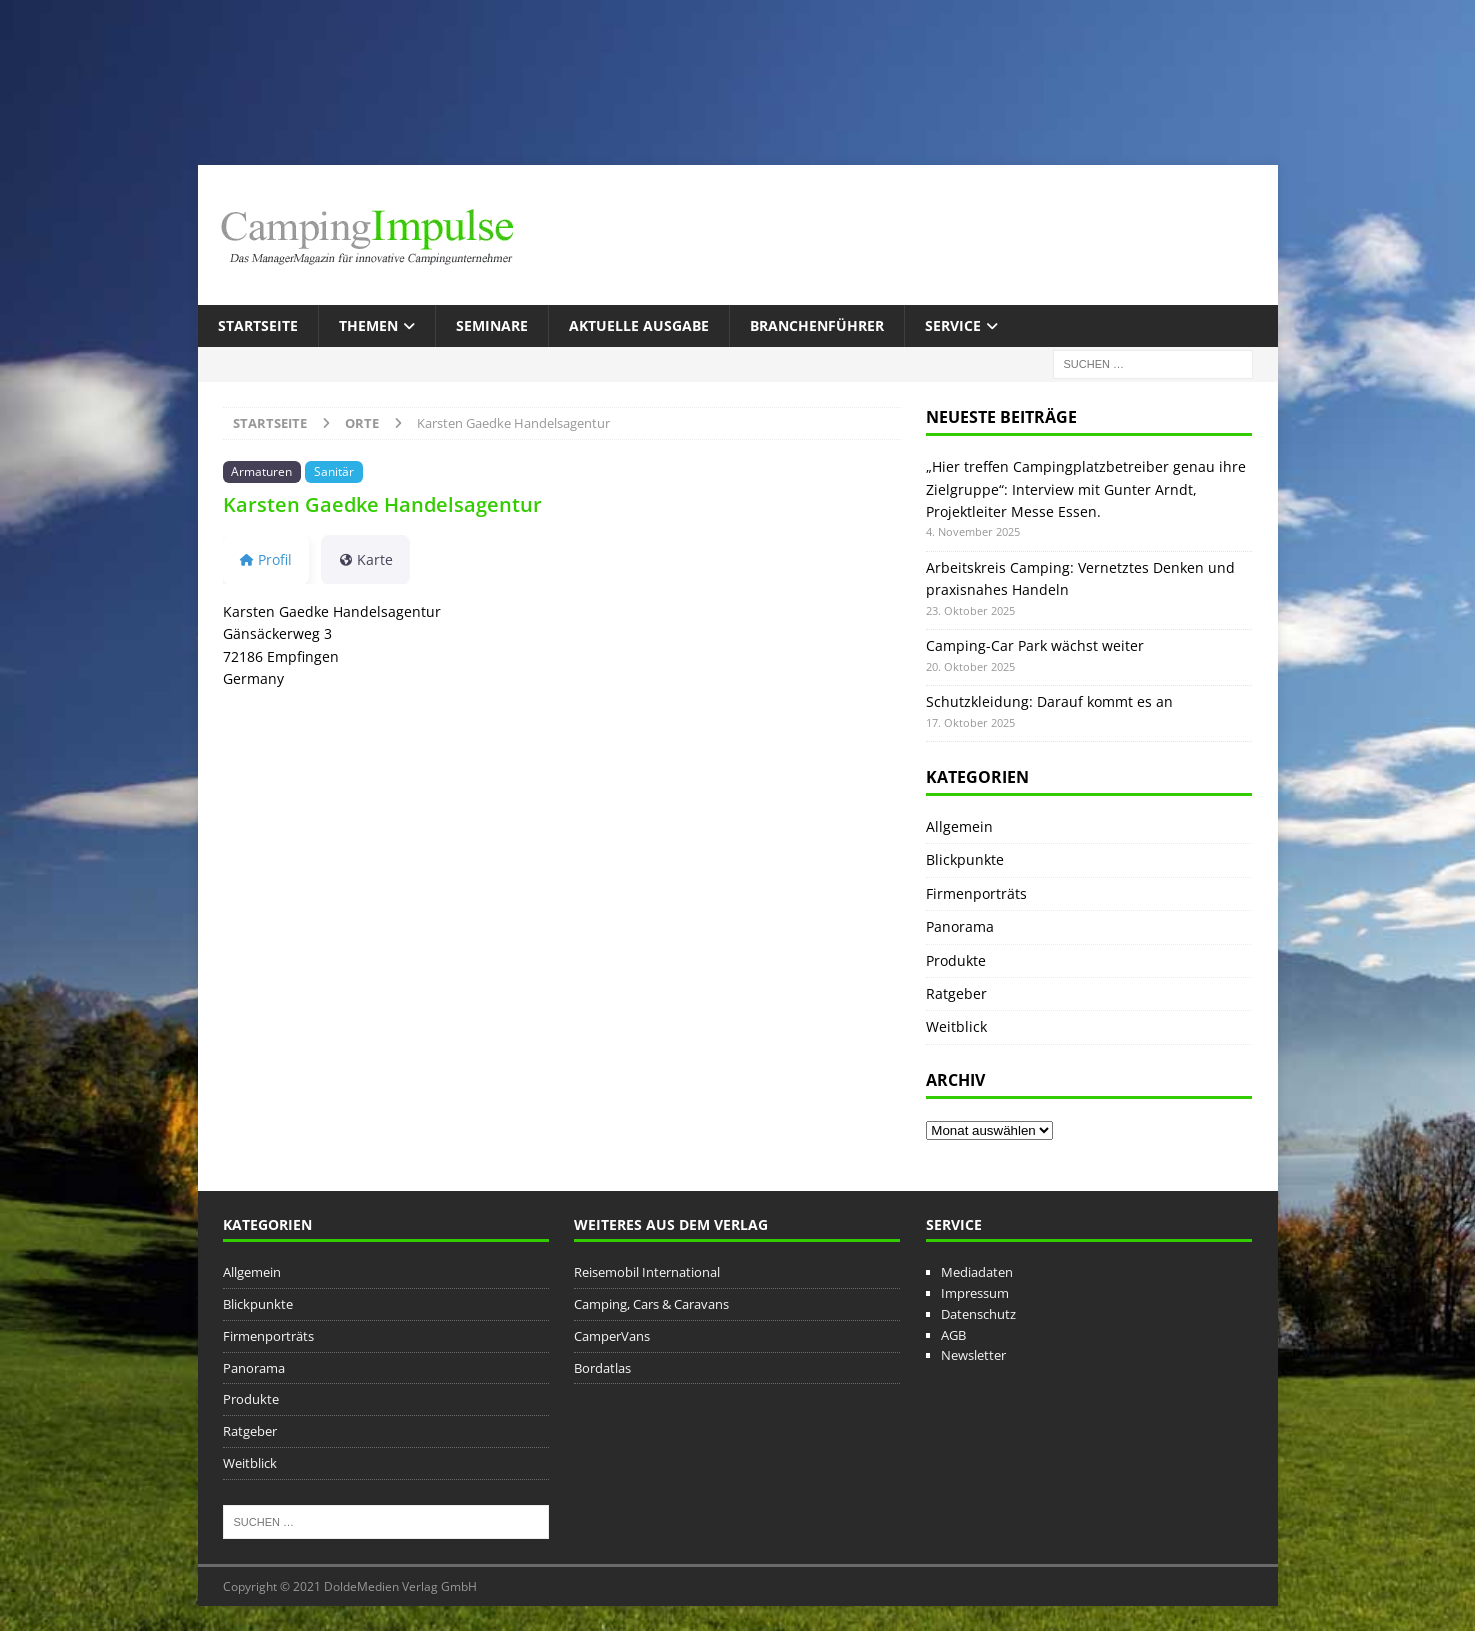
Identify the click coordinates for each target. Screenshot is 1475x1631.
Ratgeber (956, 993)
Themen (368, 325)
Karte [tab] (365, 559)
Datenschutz (978, 1314)
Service (953, 325)
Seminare (492, 325)
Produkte (956, 960)
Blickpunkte (965, 859)
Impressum (975, 1293)
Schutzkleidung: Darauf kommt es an (1049, 701)
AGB (953, 1335)
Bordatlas (602, 1368)
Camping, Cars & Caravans (651, 1304)
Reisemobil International (647, 1272)
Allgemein (959, 826)
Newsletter (973, 1355)
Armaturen (261, 471)
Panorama (960, 926)
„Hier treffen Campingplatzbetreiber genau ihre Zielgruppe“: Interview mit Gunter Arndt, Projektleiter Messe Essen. (1086, 489)
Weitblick (956, 1026)
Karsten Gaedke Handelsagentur (382, 504)
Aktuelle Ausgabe (639, 325)
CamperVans (612, 1336)
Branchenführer (817, 325)
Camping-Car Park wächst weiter (1035, 645)
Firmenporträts (976, 893)
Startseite (258, 325)
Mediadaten (977, 1272)
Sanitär (334, 471)
